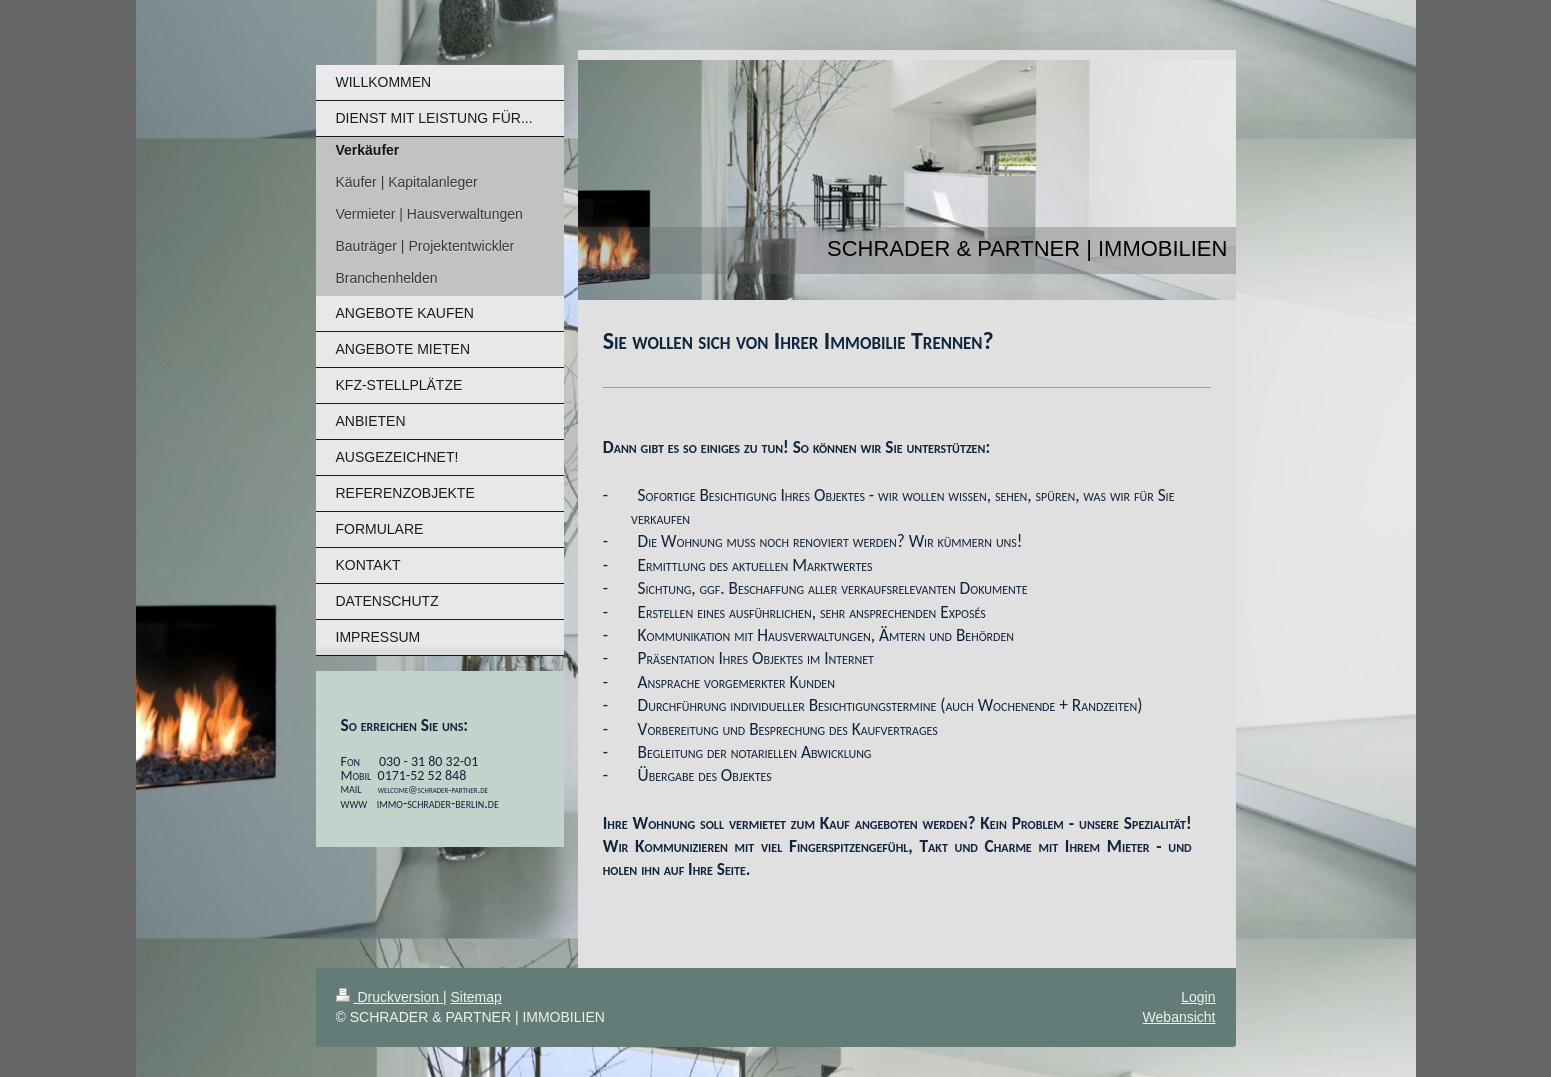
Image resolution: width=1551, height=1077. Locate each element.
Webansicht (1179, 1017)
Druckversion (389, 997)
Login (1198, 997)
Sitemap (476, 997)
